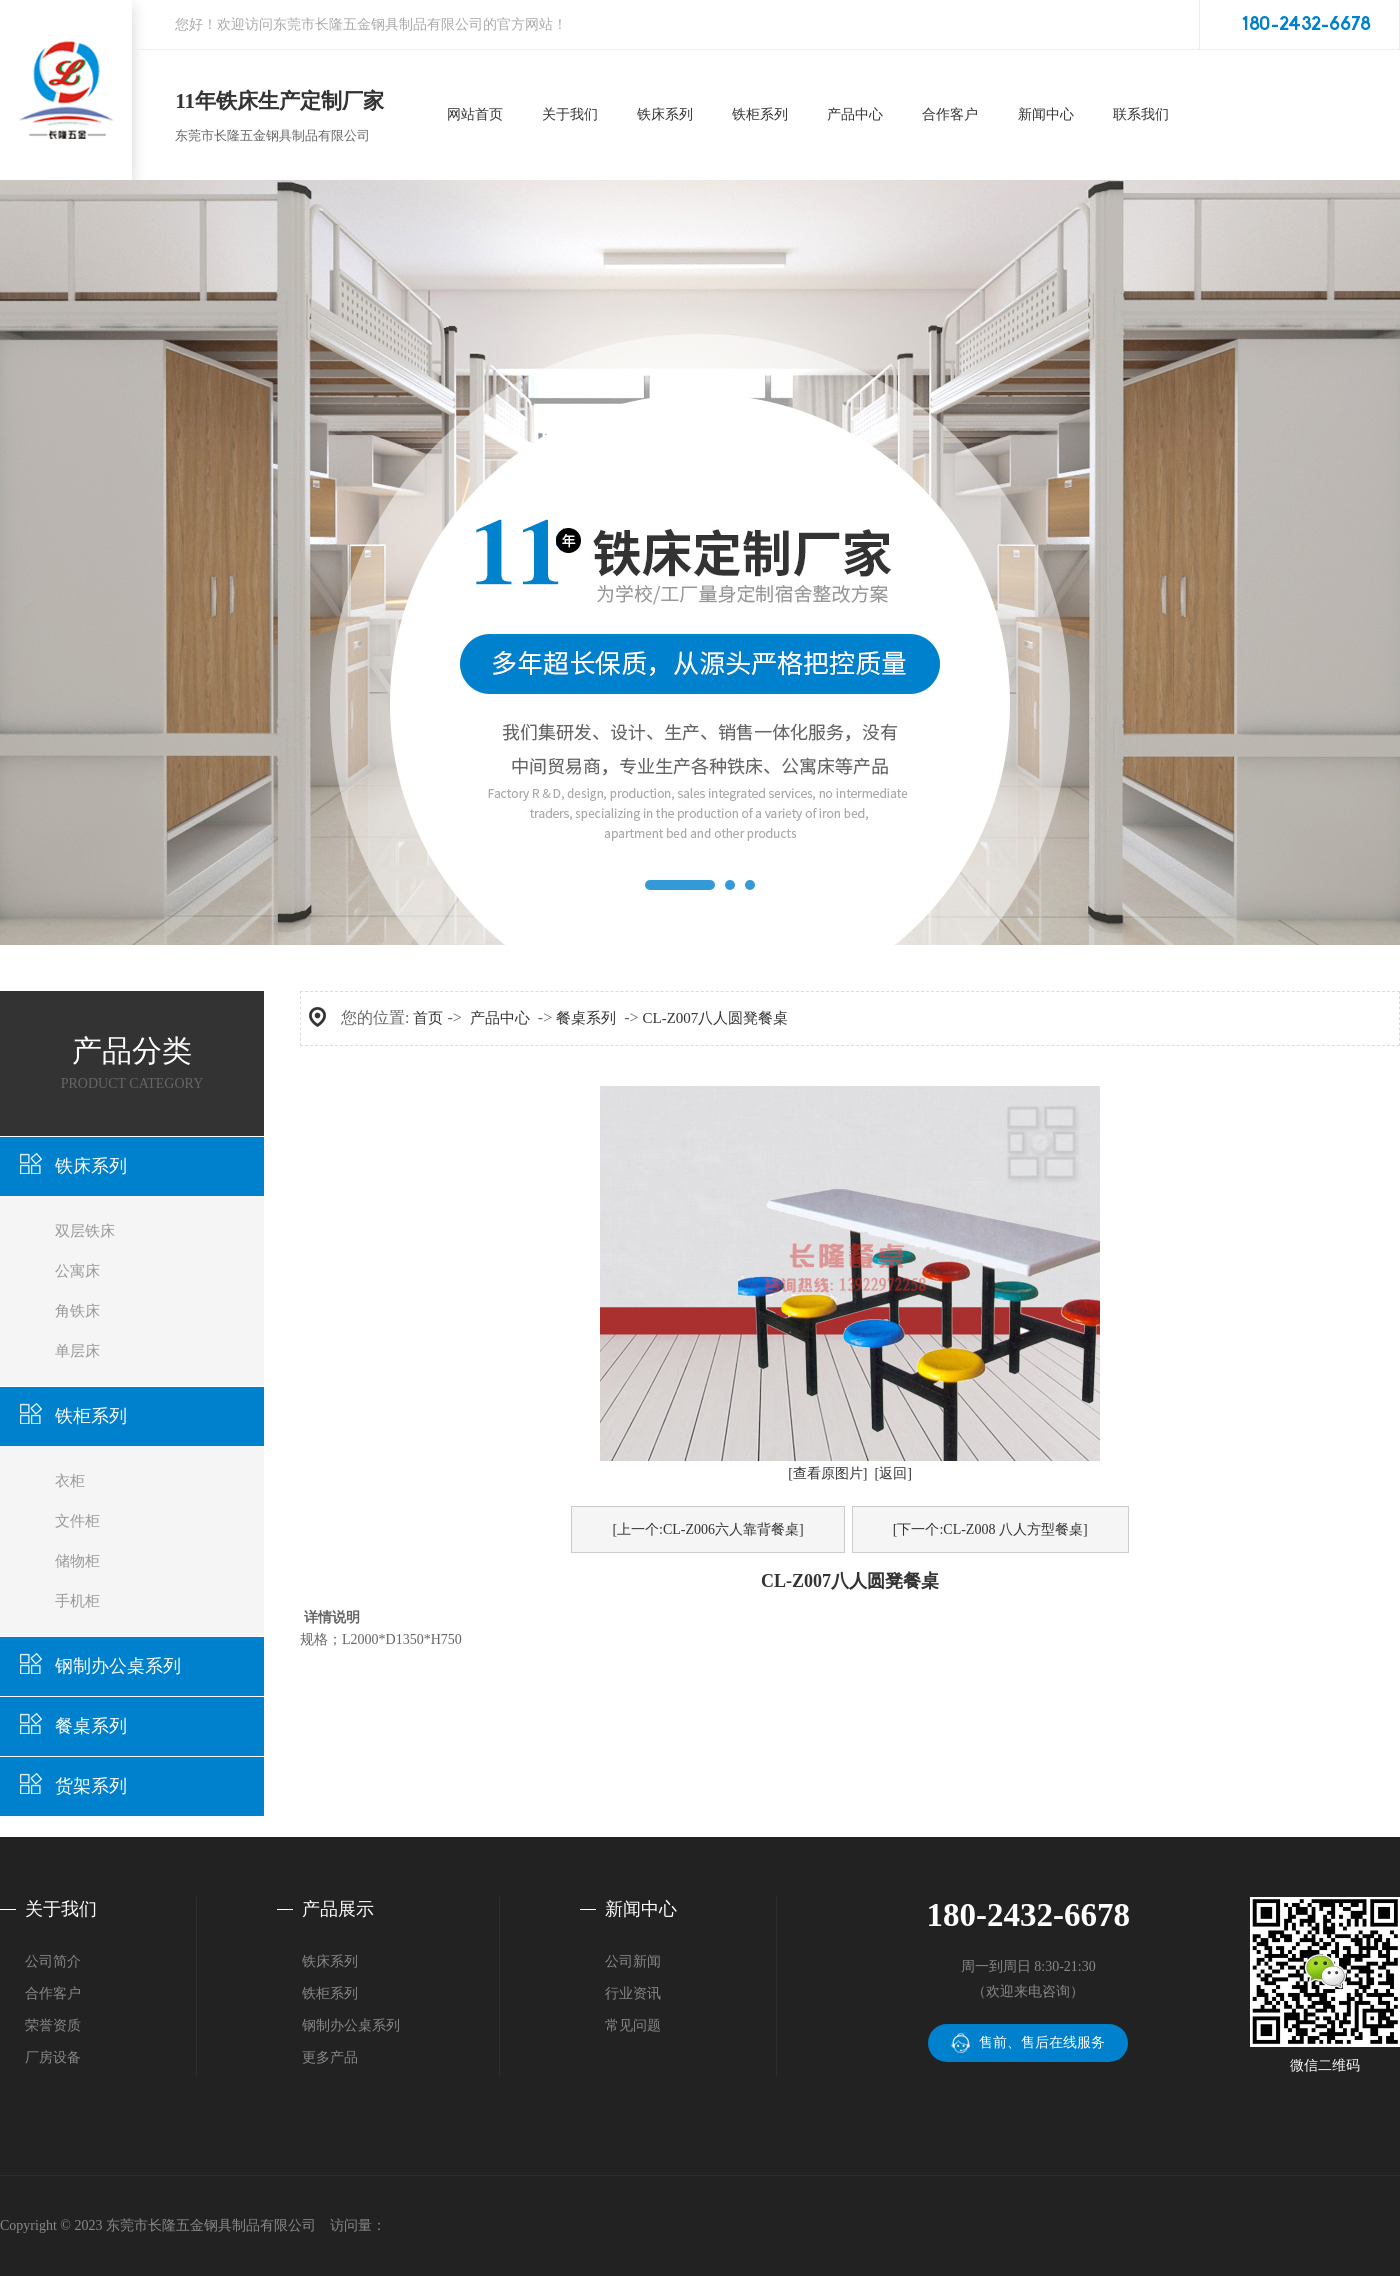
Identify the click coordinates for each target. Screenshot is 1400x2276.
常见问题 (633, 2025)
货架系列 (91, 1786)
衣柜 (70, 1481)
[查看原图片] (827, 1473)
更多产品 (330, 2057)
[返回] (893, 1473)
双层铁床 (85, 1231)
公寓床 (77, 1271)
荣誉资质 (53, 2025)
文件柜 (77, 1521)
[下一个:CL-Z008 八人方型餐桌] (990, 1529)
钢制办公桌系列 (118, 1666)
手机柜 (77, 1601)
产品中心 (500, 1018)
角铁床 (77, 1311)
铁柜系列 (91, 1416)
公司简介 (53, 1961)
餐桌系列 (91, 1726)
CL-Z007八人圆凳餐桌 (716, 1018)
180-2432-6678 (1306, 25)
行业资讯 (633, 1993)
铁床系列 (91, 1166)
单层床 (77, 1351)
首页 (428, 1018)
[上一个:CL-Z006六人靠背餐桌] (707, 1529)
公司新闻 (633, 1961)
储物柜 (77, 1561)
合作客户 (53, 1993)
